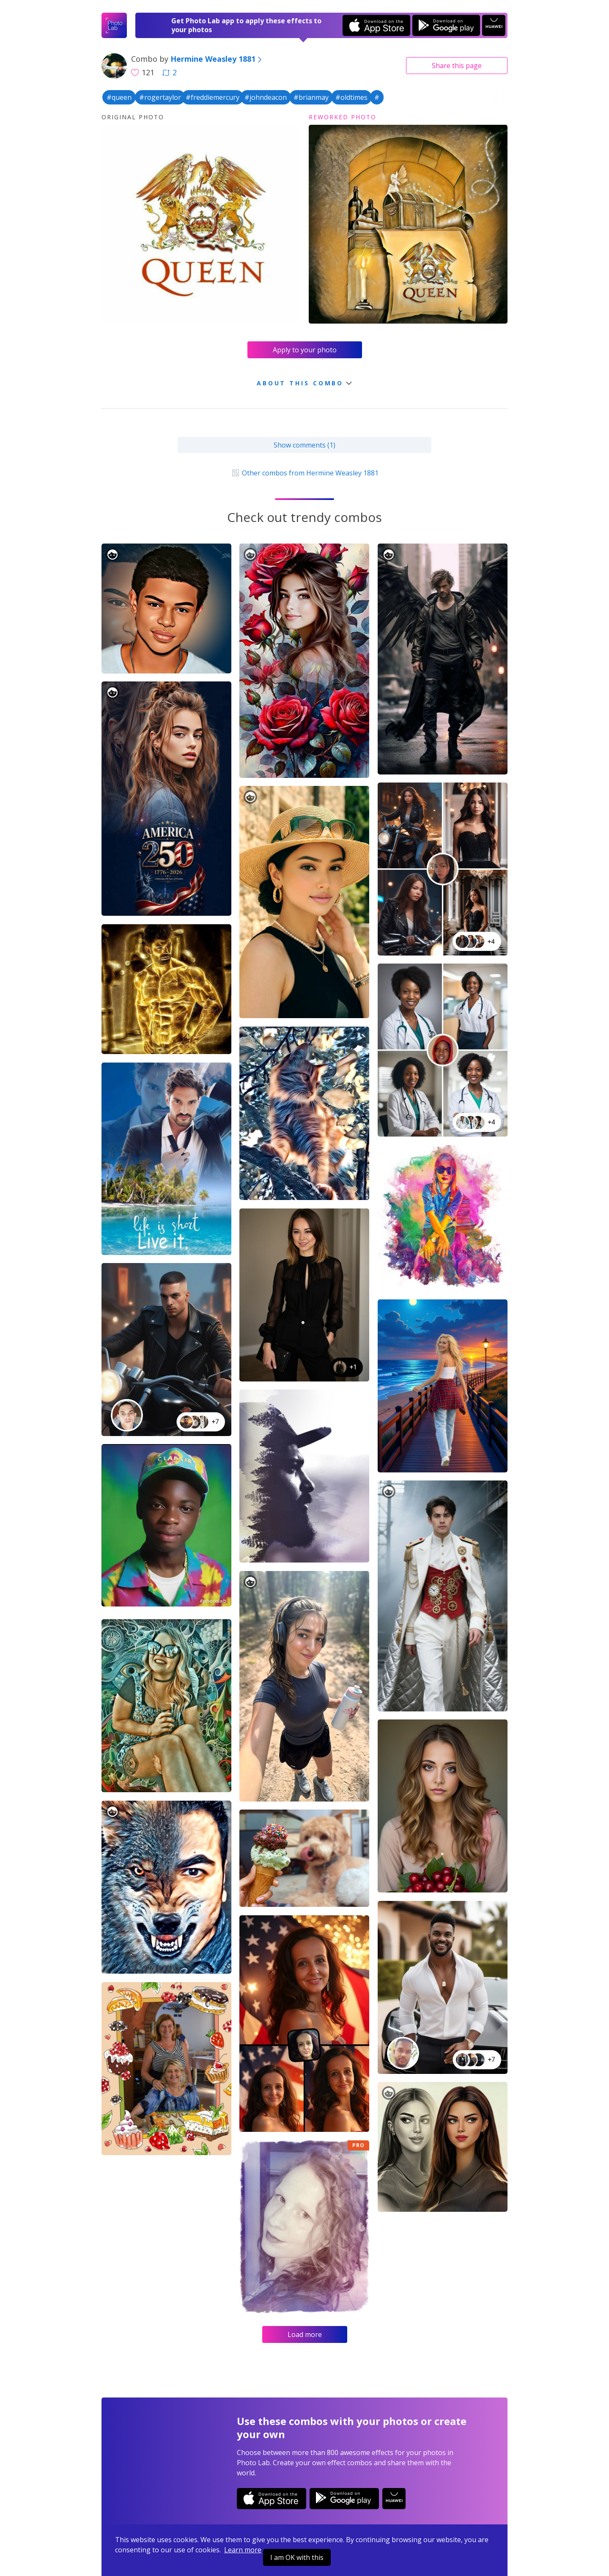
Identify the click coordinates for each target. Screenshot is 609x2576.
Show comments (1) (304, 445)
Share (457, 65)
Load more (305, 2334)
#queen (119, 97)
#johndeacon (265, 97)
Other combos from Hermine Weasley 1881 (304, 473)
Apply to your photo (305, 349)
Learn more (242, 2549)
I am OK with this (297, 2557)
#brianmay (311, 97)
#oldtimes (351, 97)
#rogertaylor (160, 97)
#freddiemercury (212, 97)
